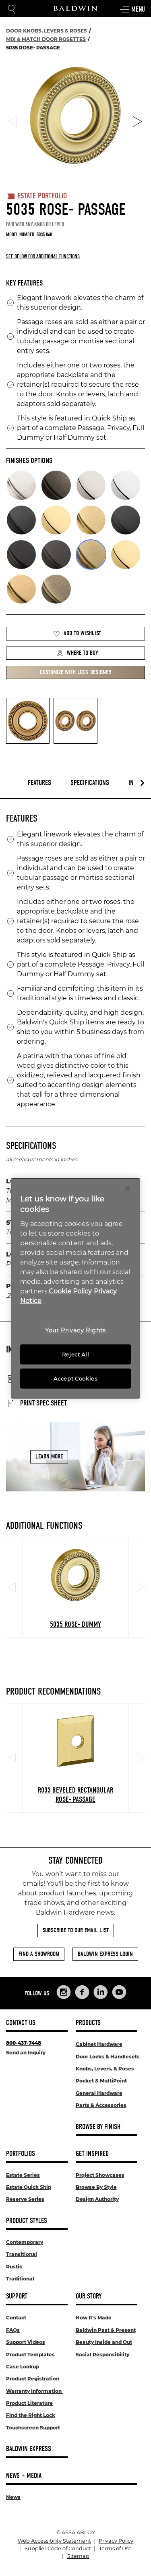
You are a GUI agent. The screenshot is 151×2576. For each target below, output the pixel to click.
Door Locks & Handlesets (108, 2057)
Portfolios (20, 2154)
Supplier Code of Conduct (58, 2548)
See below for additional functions (43, 256)
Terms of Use (115, 2548)
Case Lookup (22, 2367)
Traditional (20, 2279)
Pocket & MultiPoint (101, 2081)
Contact (16, 2318)
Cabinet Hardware (99, 2044)
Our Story (88, 2296)
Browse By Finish (98, 2127)
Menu (132, 9)
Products (88, 2023)
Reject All (75, 1354)
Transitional (21, 2254)
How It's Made (94, 2318)
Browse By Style (96, 2187)
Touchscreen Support (33, 2428)
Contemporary (24, 2242)
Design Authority (97, 2199)
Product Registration (32, 2379)
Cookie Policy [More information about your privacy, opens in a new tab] (70, 1291)
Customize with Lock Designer (75, 672)
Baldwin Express (28, 2449)
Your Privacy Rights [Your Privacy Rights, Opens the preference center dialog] (75, 1330)
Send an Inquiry (26, 2053)
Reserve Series (25, 2199)
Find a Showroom (39, 1954)
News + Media (23, 2476)
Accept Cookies (75, 1378)
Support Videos (25, 2342)
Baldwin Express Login (105, 1954)
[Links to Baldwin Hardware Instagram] (63, 1992)
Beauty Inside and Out (104, 2342)
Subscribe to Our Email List (76, 1930)
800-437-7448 (23, 2043)
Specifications (89, 783)
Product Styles (26, 2221)
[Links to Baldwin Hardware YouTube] (119, 1992)
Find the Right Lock (30, 2415)
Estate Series (23, 2175)
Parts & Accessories (101, 2105)
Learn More (49, 1456)
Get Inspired (92, 2154)
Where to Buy (77, 653)
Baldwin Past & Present (106, 2330)
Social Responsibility (102, 2355)
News (13, 2497)
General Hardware (99, 2093)
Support (16, 2296)
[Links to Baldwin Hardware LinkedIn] (100, 1992)
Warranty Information (34, 2391)
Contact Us (20, 2023)
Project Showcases (100, 2175)
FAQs (13, 2330)
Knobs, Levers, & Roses (105, 2069)
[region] (75, 1287)
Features (39, 783)
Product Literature (29, 2403)
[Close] (127, 1188)
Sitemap (78, 2556)
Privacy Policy (116, 2541)
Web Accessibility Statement (54, 2541)
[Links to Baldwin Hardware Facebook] (82, 1992)
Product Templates (30, 2355)
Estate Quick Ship (28, 2187)
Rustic (14, 2267)
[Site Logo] (75, 8)
